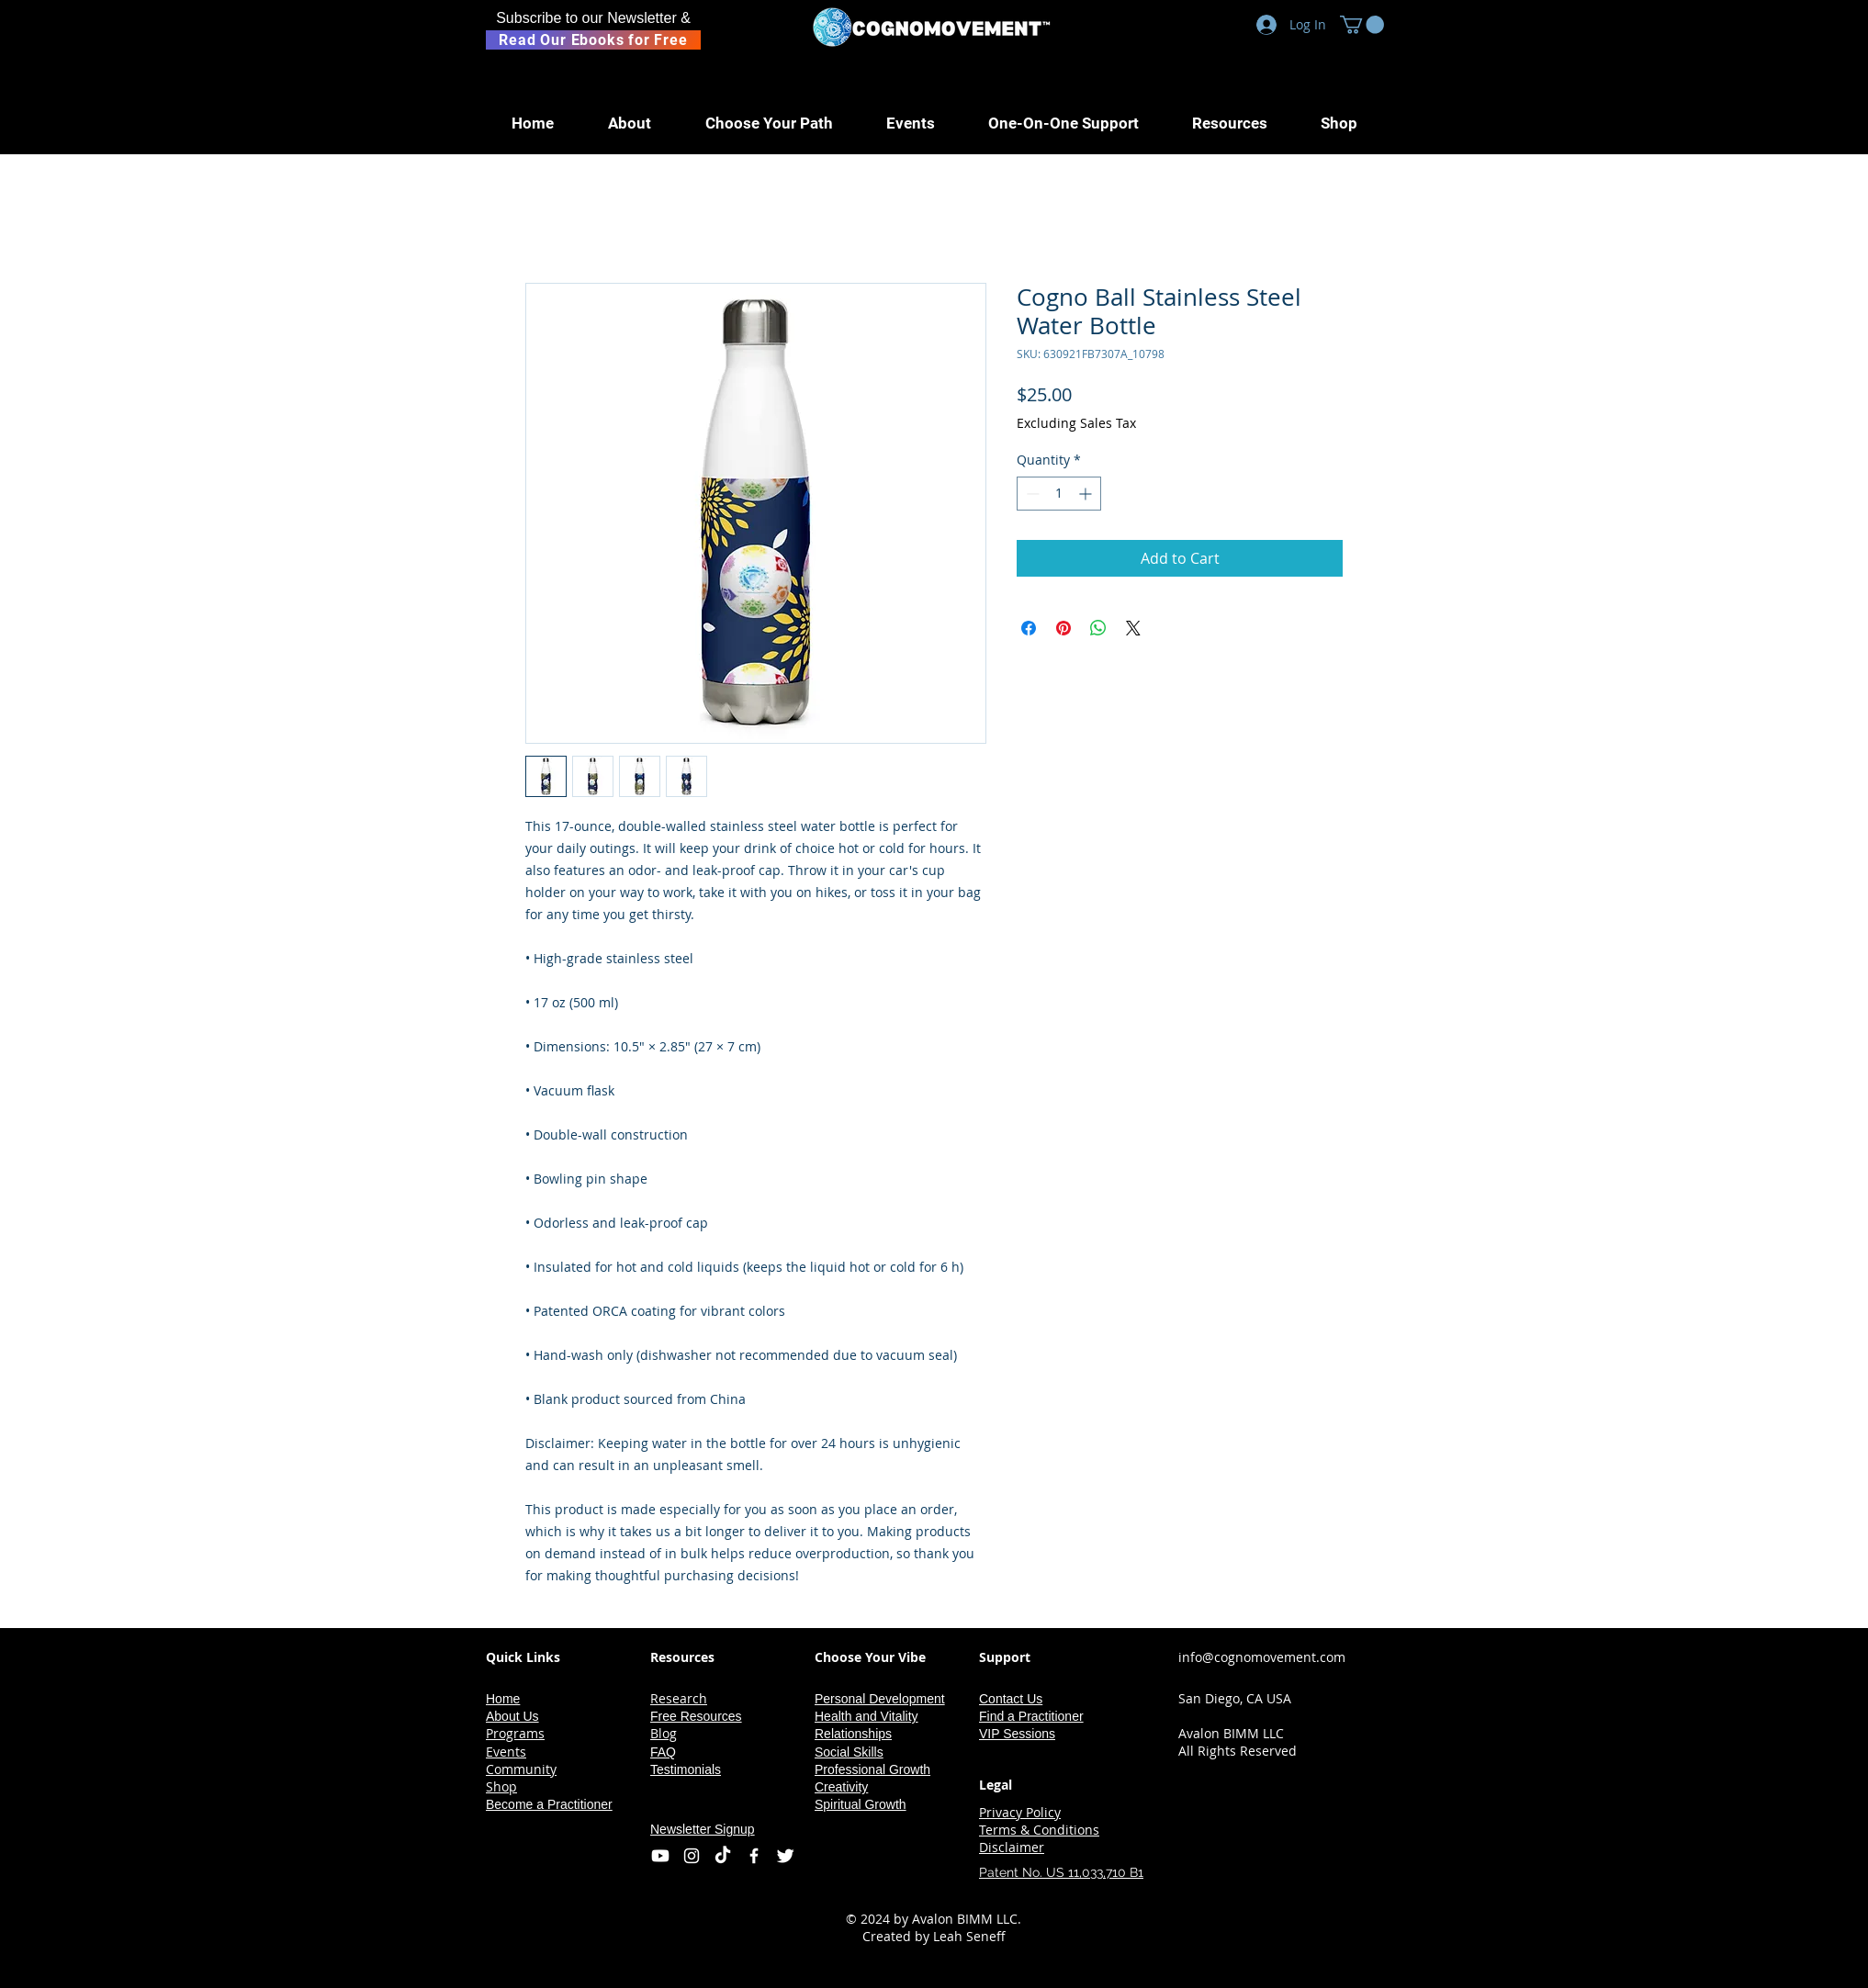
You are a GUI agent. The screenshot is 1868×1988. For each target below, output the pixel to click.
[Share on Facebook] (1029, 628)
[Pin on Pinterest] (1063, 628)
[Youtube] (660, 1856)
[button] (1362, 25)
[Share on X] (1133, 628)
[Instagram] (691, 1856)
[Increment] (1086, 493)
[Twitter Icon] (785, 1856)
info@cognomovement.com (1261, 1657)
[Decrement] (1030, 493)
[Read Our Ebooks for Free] (593, 40)
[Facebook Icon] (754, 1856)
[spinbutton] (1058, 493)
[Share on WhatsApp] (1098, 628)
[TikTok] (723, 1856)
